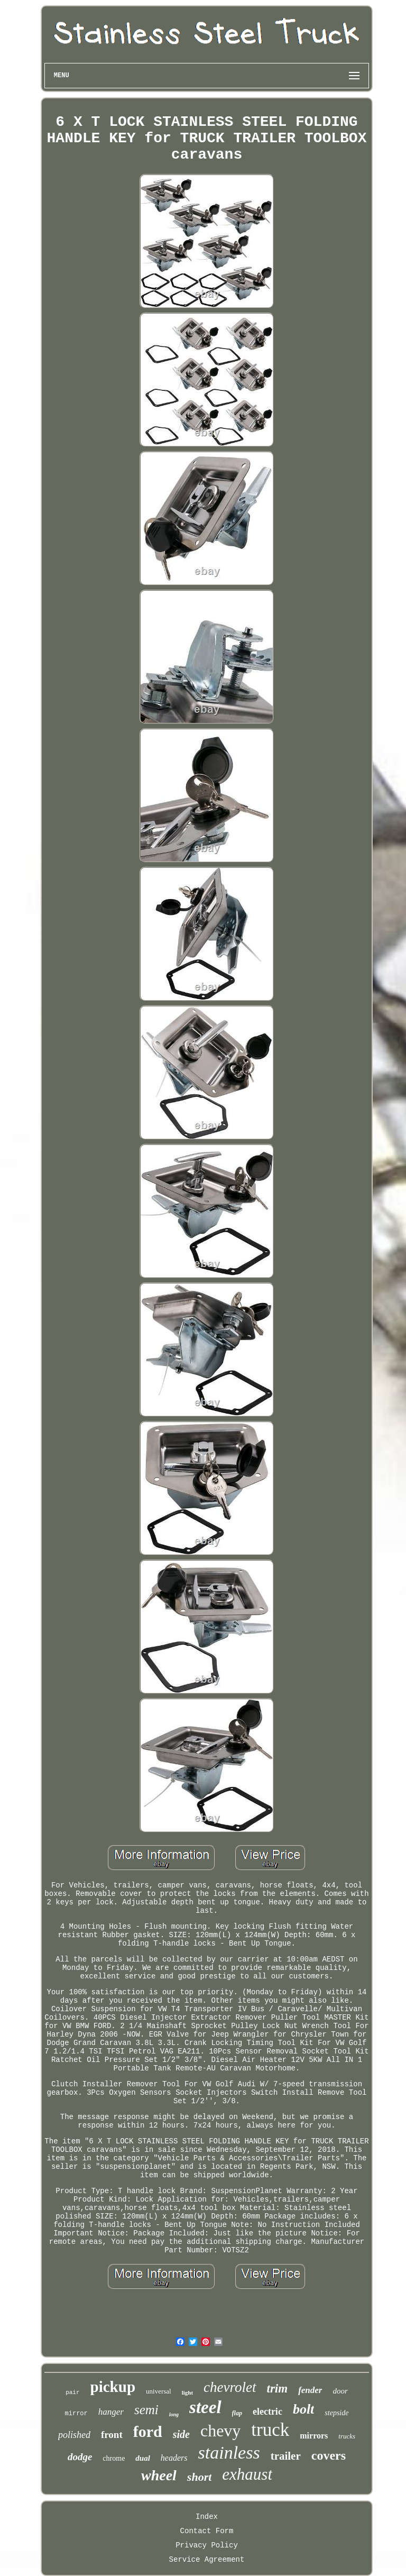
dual (142, 2458)
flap (237, 2413)
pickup (112, 2386)
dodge (80, 2456)
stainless (229, 2452)
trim (277, 2388)
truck (270, 2429)
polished (74, 2435)
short (199, 2476)
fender (310, 2390)
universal (158, 2391)
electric (267, 2411)
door (340, 2391)
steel (205, 2407)
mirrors (314, 2435)
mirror (76, 2413)
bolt (303, 2409)
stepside (336, 2413)
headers (174, 2457)
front (112, 2434)
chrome (114, 2458)
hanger (111, 2412)
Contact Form (207, 2531)
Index (207, 2517)
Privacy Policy (207, 2545)
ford (147, 2431)
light (187, 2392)
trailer (286, 2456)
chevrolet (230, 2387)
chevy (220, 2430)
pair (72, 2392)
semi (146, 2410)
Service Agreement (207, 2559)
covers (328, 2455)
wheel (159, 2475)
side (181, 2434)
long (174, 2414)
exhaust (247, 2474)
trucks (346, 2436)
